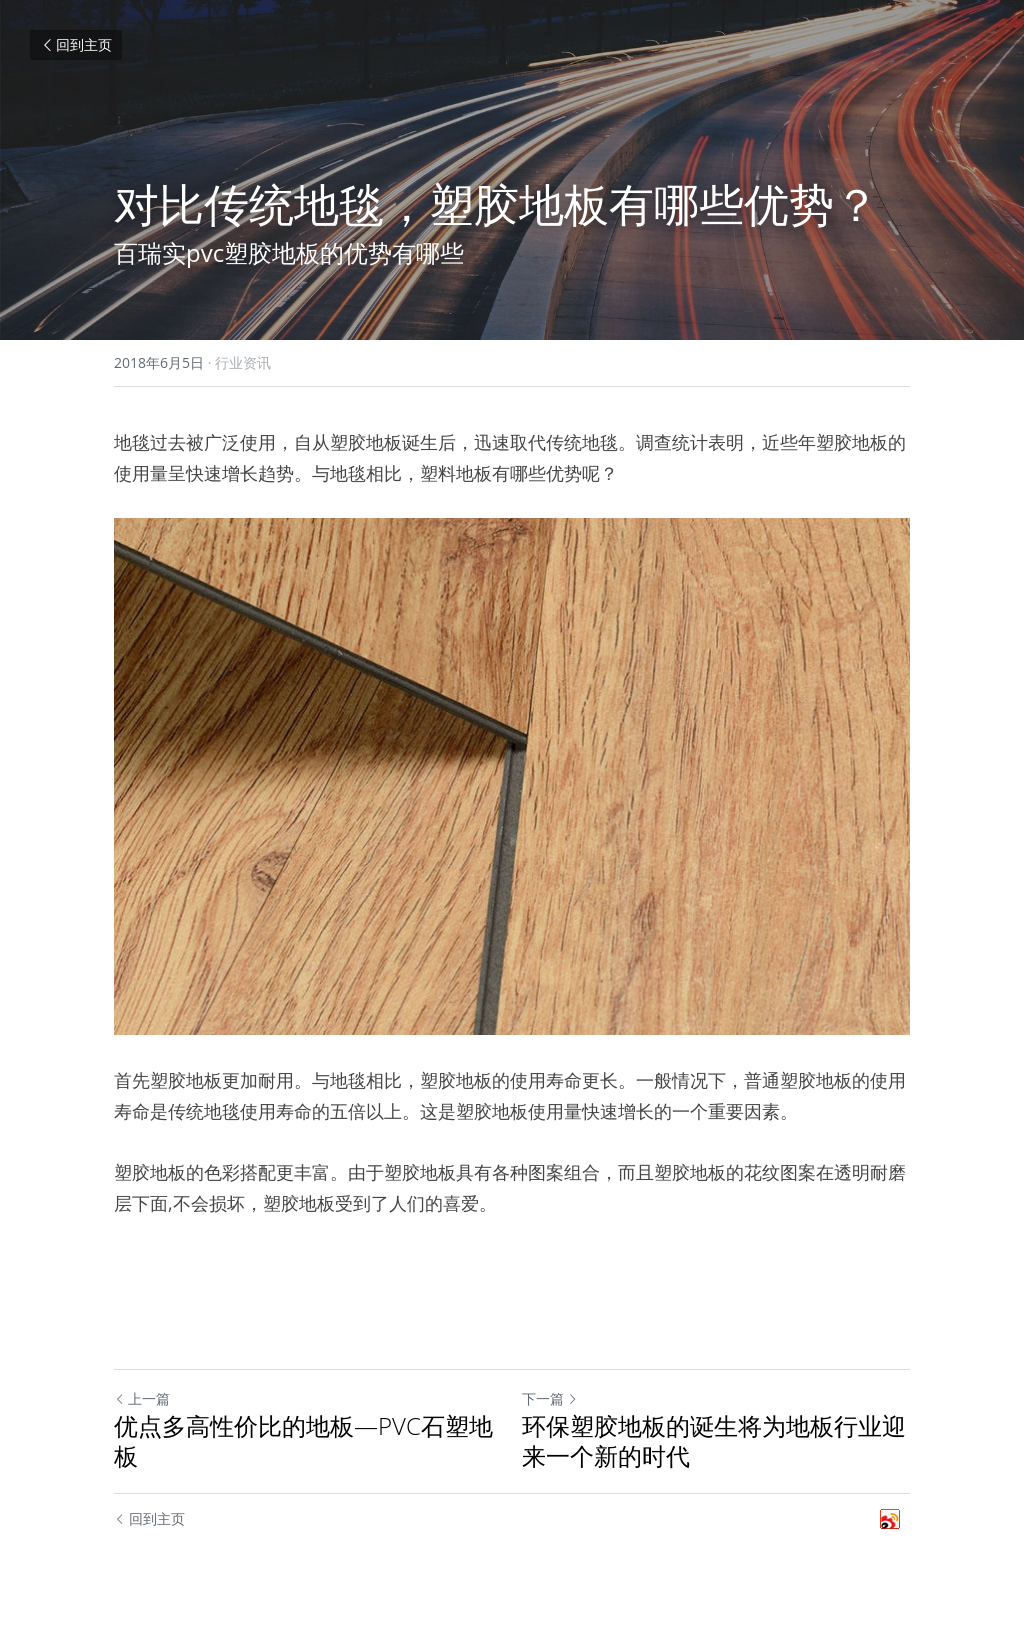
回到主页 (76, 44)
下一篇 (550, 1398)
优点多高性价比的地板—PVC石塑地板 (303, 1441)
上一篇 (142, 1398)
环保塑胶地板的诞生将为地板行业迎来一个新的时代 (714, 1441)
